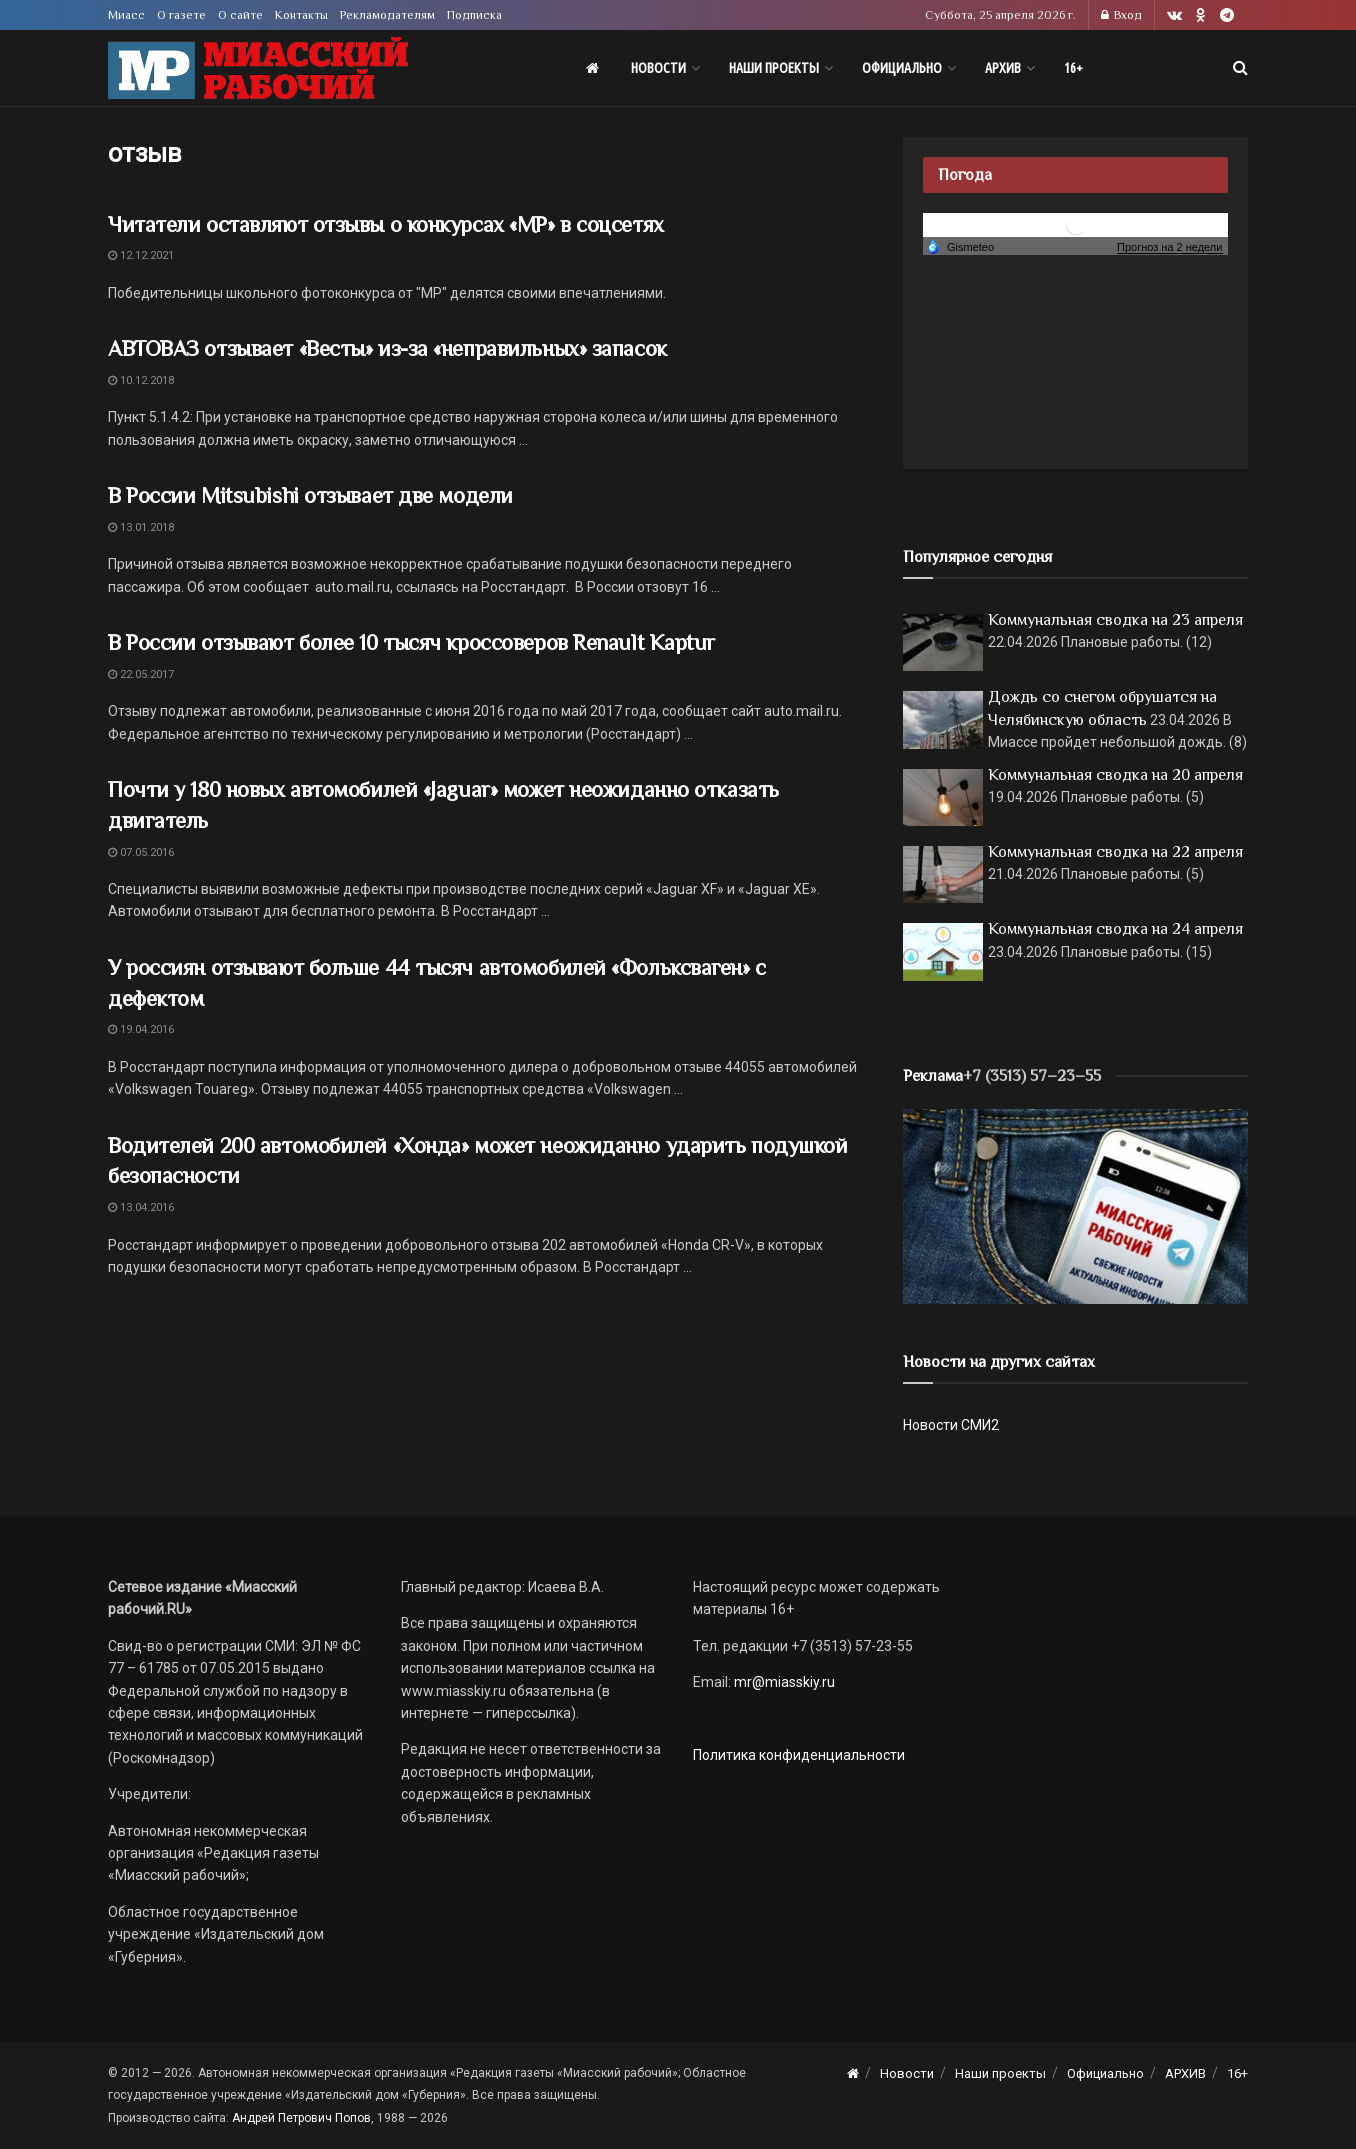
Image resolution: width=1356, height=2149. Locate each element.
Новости (658, 68)
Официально (902, 68)
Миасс (126, 15)
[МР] (1075, 1205)
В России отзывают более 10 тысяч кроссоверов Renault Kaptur (411, 642)
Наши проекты (774, 68)
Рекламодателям (387, 15)
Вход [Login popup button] (1121, 15)
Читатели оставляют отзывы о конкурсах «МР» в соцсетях (386, 224)
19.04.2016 (141, 1029)
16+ (1073, 68)
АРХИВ (1003, 68)
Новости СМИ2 (951, 1425)
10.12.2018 (141, 380)
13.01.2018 (141, 527)
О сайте (240, 15)
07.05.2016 (141, 852)
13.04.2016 (141, 1207)
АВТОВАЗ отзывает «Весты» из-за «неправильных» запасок (387, 348)
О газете (181, 15)
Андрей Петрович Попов (301, 2118)
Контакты (301, 15)
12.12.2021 (141, 255)
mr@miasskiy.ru (783, 1682)
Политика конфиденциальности (799, 1755)
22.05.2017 (141, 674)
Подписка (474, 15)
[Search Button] (1240, 68)
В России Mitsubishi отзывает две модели (310, 495)
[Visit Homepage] (258, 68)
